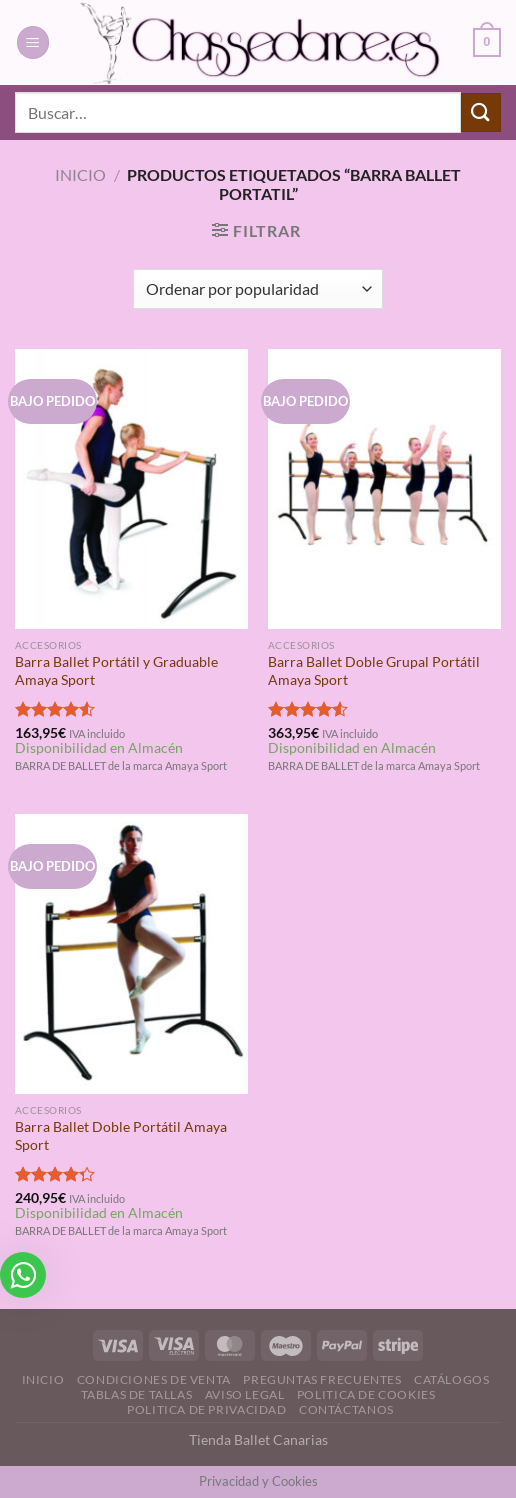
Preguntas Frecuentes (322, 1379)
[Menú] (33, 42)
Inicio (80, 174)
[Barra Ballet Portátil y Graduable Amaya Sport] (131, 489)
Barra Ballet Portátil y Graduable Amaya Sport (116, 671)
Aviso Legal (245, 1394)
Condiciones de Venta (154, 1379)
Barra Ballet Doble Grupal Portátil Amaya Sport (374, 671)
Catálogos (452, 1379)
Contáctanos (346, 1409)
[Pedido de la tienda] (257, 289)
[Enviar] (481, 112)
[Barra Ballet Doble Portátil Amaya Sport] (131, 954)
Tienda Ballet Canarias (258, 1439)
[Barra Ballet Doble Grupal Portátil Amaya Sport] (384, 489)
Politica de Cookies (366, 1394)
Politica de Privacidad (206, 1409)
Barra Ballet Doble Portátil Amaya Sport (121, 1136)
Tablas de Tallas (137, 1394)
